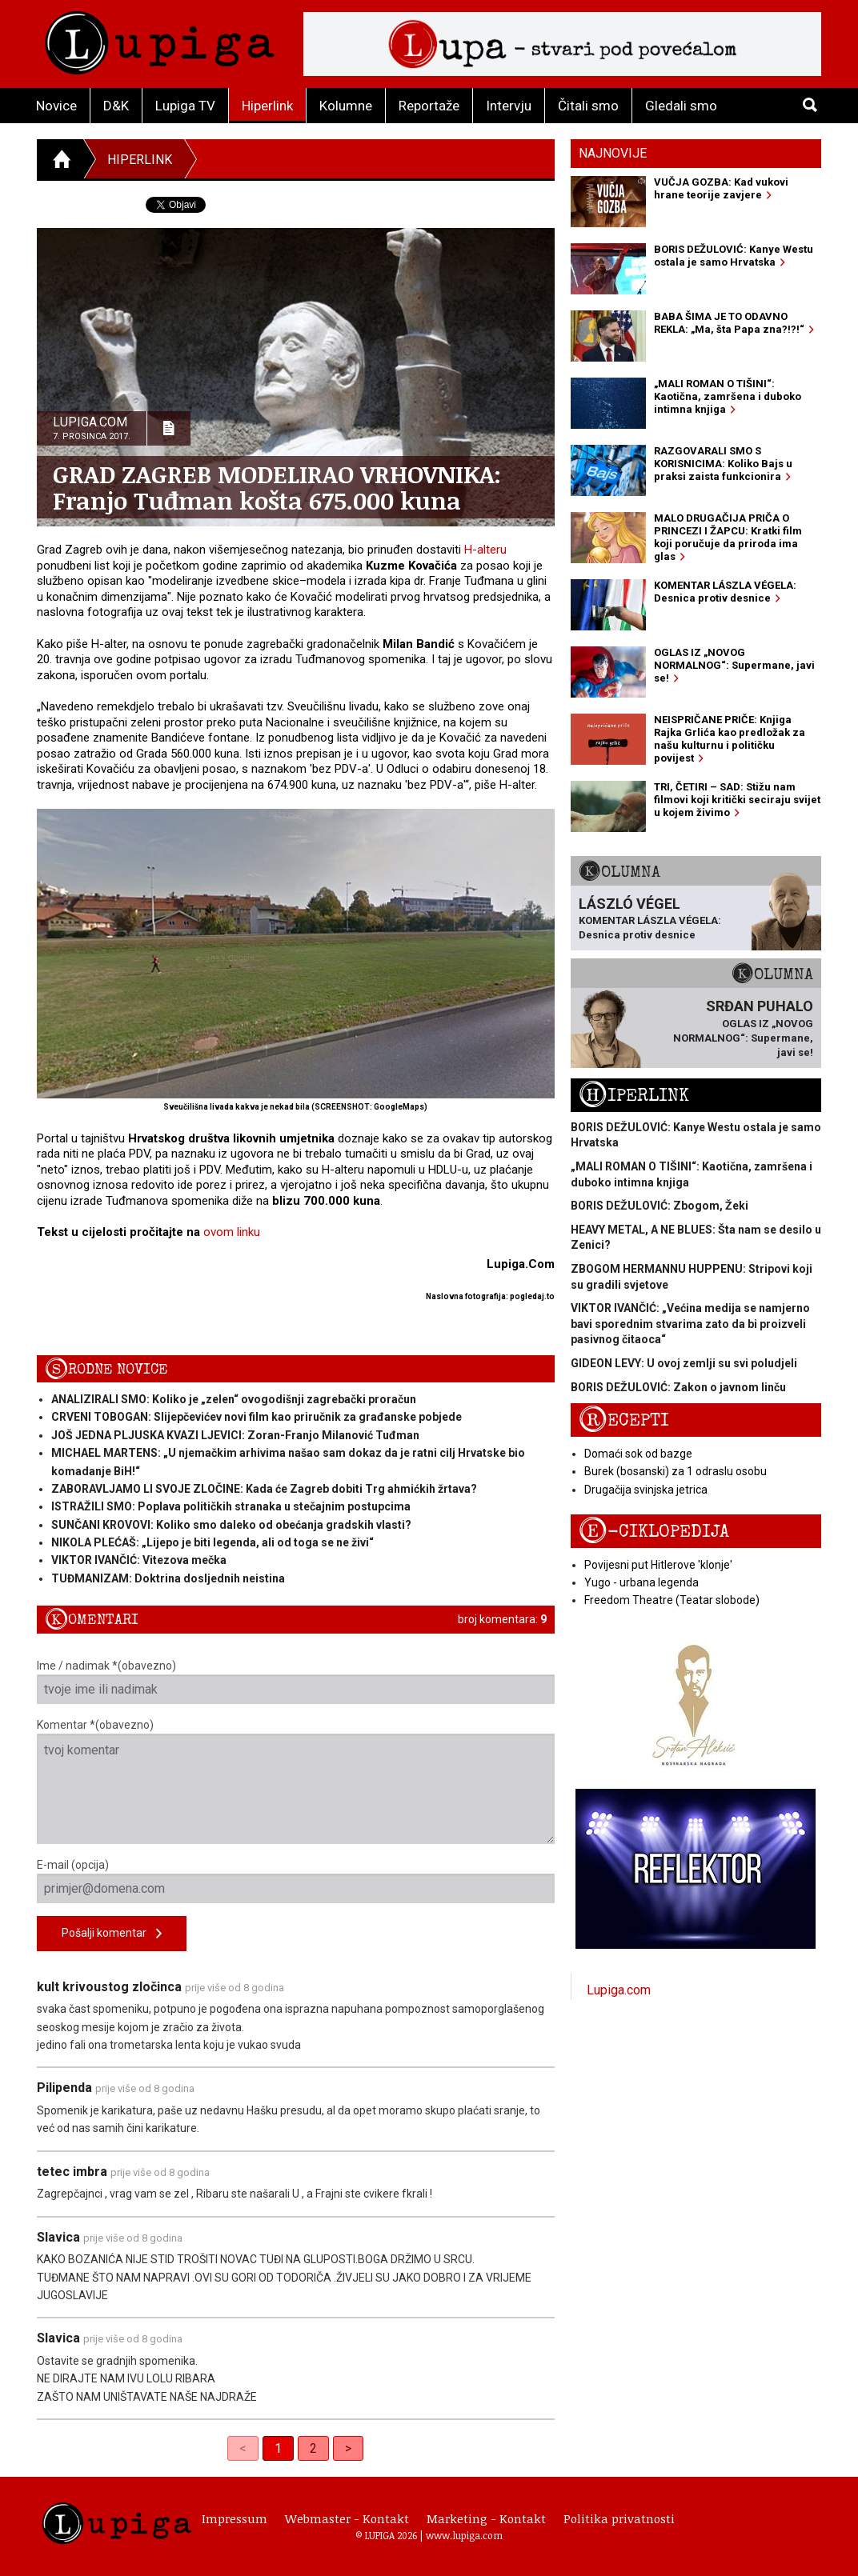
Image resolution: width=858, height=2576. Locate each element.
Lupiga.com (619, 1990)
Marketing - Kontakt (486, 2518)
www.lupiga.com (464, 2535)
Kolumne (345, 106)
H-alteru (485, 549)
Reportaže (429, 106)
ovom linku (231, 1232)
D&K (116, 106)
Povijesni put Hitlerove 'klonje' (658, 1564)
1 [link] (278, 2448)
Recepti (624, 1420)
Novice (56, 106)
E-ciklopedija (654, 1531)
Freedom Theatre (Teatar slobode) (672, 1600)
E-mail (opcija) (296, 1880)
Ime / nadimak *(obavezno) (296, 1681)
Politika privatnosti (619, 2518)
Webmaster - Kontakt (347, 2518)
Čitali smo (588, 106)
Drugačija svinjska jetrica (646, 1489)
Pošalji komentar (112, 1934)
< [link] (243, 2448)
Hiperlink (267, 106)
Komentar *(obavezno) (296, 1781)
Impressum (234, 2518)
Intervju (508, 106)
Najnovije (613, 153)
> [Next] (348, 2448)
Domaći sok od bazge (638, 1453)
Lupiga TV (185, 106)
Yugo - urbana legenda (641, 1582)
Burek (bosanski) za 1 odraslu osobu (675, 1471)
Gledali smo (681, 106)
